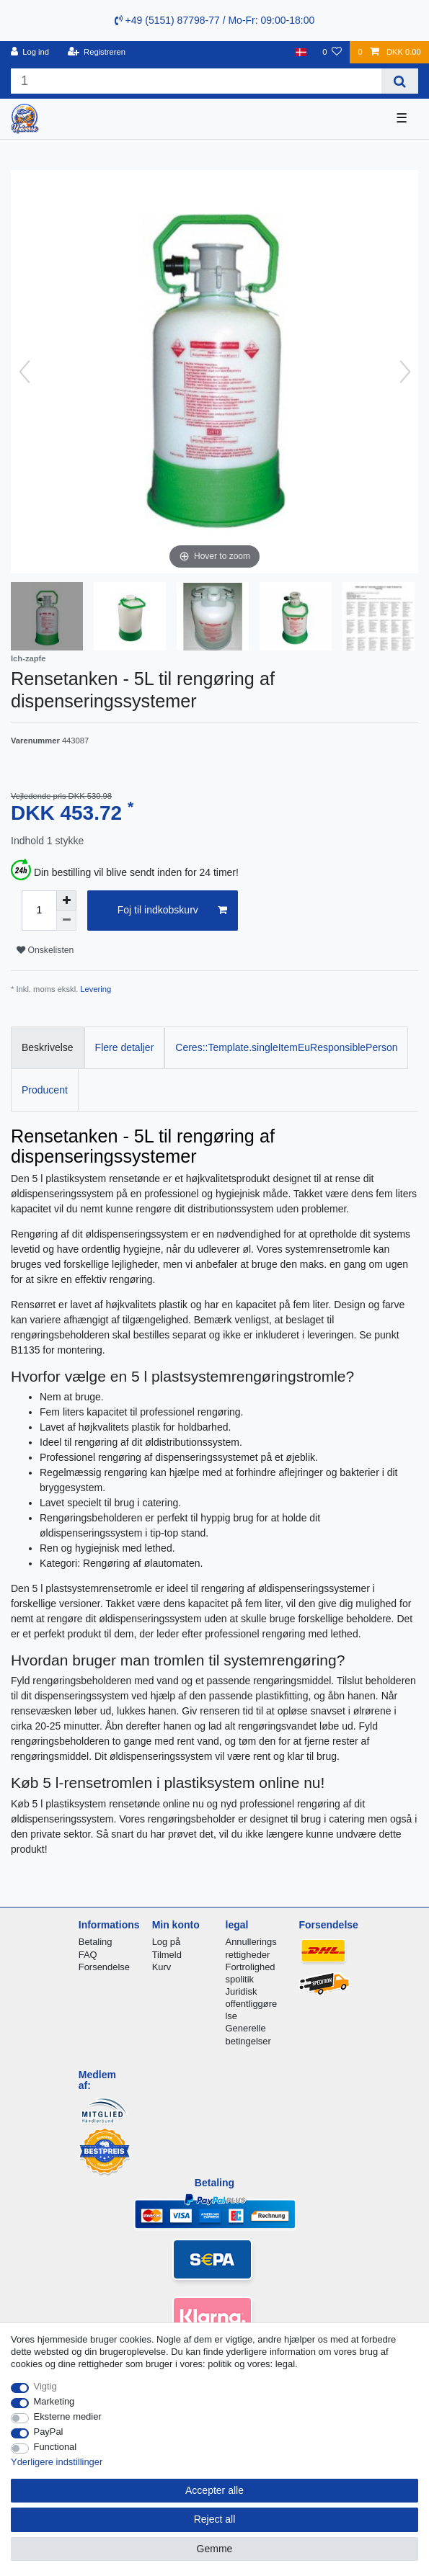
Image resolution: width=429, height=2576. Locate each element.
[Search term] (196, 81)
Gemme (215, 2548)
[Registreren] (96, 52)
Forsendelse (104, 1967)
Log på (166, 1941)
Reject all (215, 2519)
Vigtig (45, 2386)
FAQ (88, 1954)
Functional (55, 2446)
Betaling (95, 1941)
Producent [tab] (45, 1090)
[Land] (301, 52)
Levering (95, 989)
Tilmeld (167, 1954)
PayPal (48, 2431)
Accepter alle (214, 2490)
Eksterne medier (68, 2416)
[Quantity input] (39, 910)
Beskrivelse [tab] (48, 1047)
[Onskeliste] (332, 52)
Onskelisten (45, 950)
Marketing (54, 2401)
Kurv (162, 1967)
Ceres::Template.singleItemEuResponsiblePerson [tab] (286, 1047)
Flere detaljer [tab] (124, 1047)
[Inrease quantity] (66, 900)
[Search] (399, 81)
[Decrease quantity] (66, 921)
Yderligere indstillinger (56, 2461)
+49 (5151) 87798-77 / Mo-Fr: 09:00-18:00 (215, 20)
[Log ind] (30, 52)
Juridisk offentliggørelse (252, 2003)
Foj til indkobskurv (172, 910)
